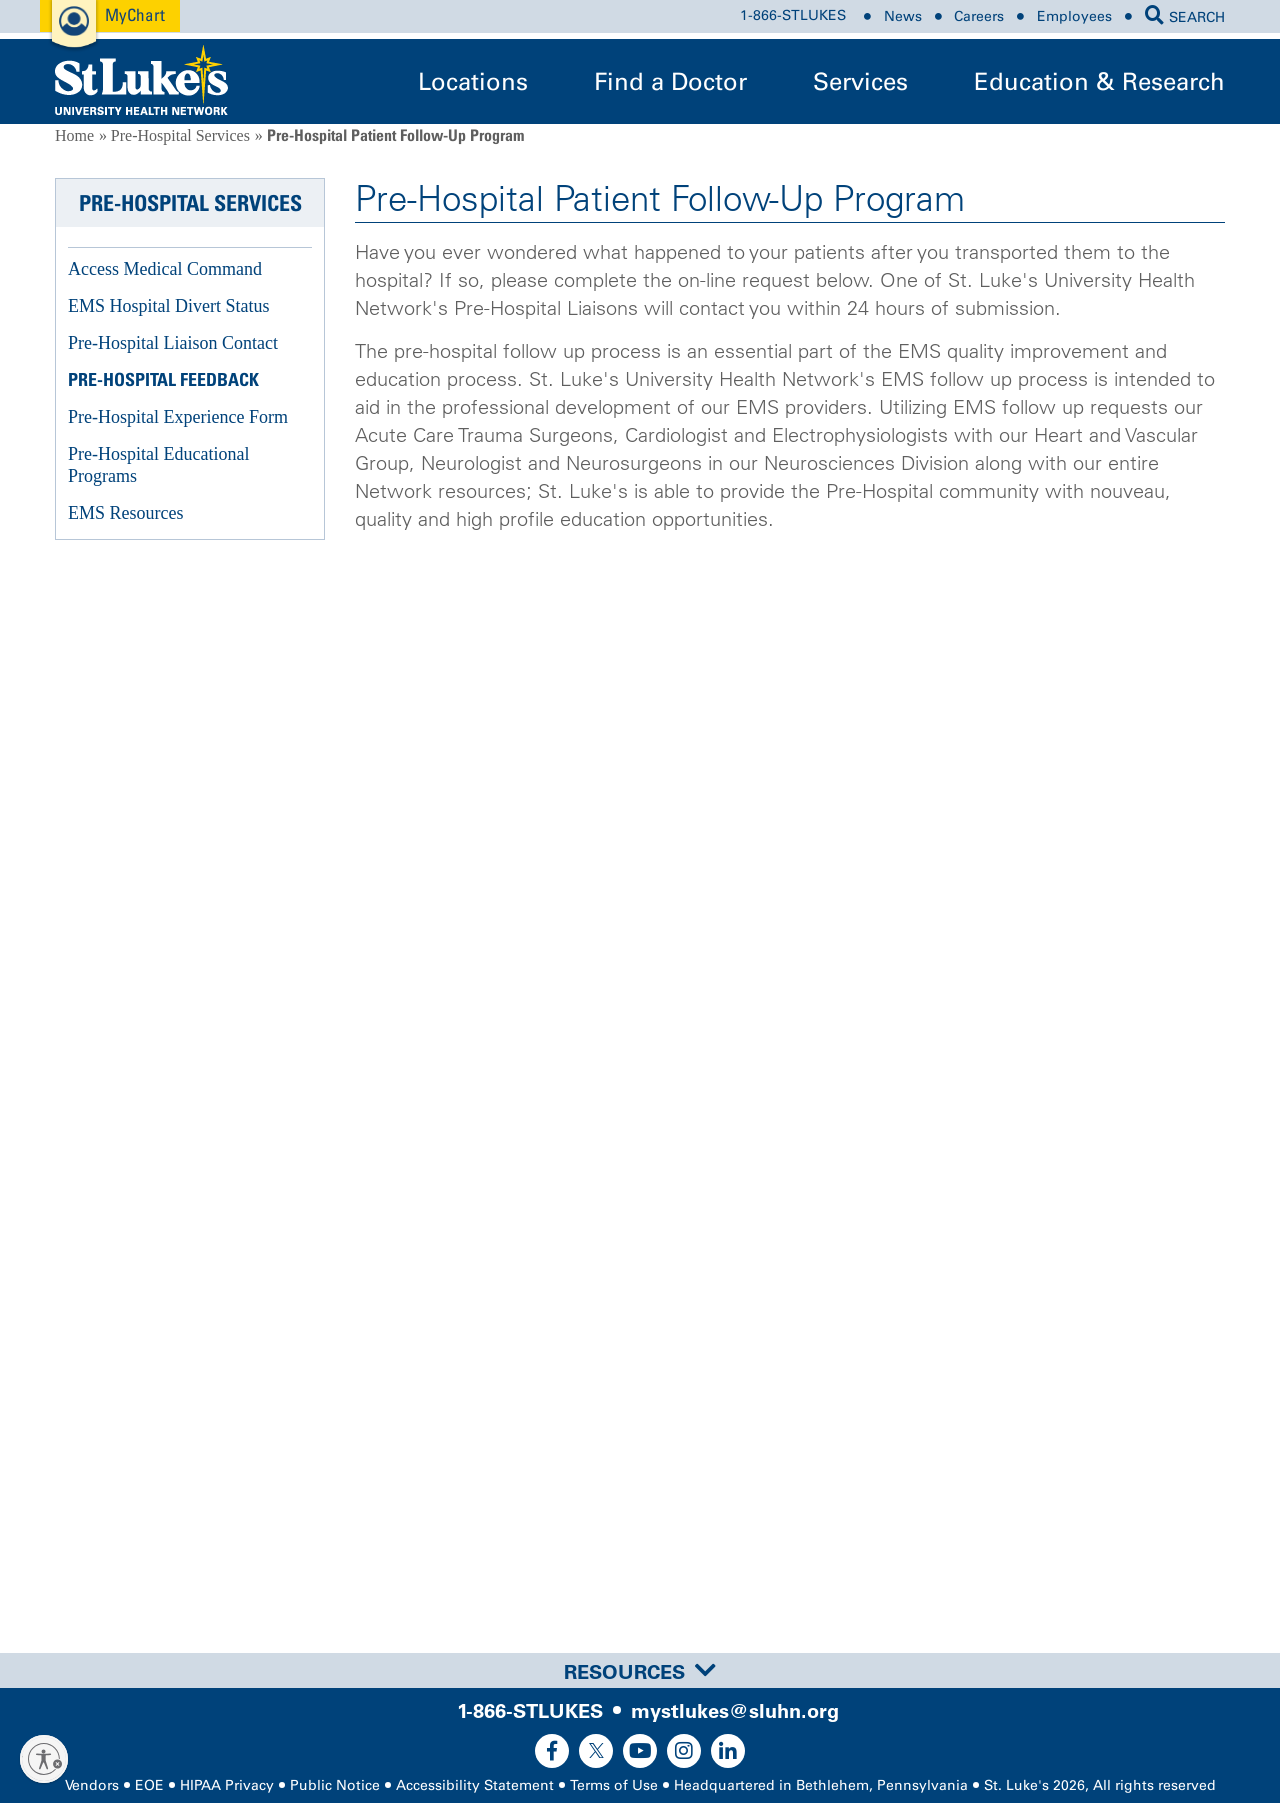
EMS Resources (126, 513)
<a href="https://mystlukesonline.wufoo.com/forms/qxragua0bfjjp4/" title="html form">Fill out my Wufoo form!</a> (790, 1082)
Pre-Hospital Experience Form (178, 417)
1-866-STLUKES (793, 16)
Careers (979, 16)
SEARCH (1185, 17)
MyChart (135, 14)
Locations (473, 81)
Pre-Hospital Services (180, 135)
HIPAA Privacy (227, 1785)
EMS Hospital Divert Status (169, 306)
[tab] (640, 1670)
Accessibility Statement (475, 1785)
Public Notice (335, 1785)
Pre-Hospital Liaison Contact (173, 343)
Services (860, 81)
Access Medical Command (165, 269)
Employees (1074, 16)
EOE (149, 1785)
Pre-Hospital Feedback (163, 379)
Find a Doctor (670, 81)
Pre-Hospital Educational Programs (158, 465)
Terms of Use (614, 1785)
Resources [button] (640, 1672)
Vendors (92, 1785)
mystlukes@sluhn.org (735, 1711)
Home (74, 135)
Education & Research (1099, 81)
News (903, 16)
